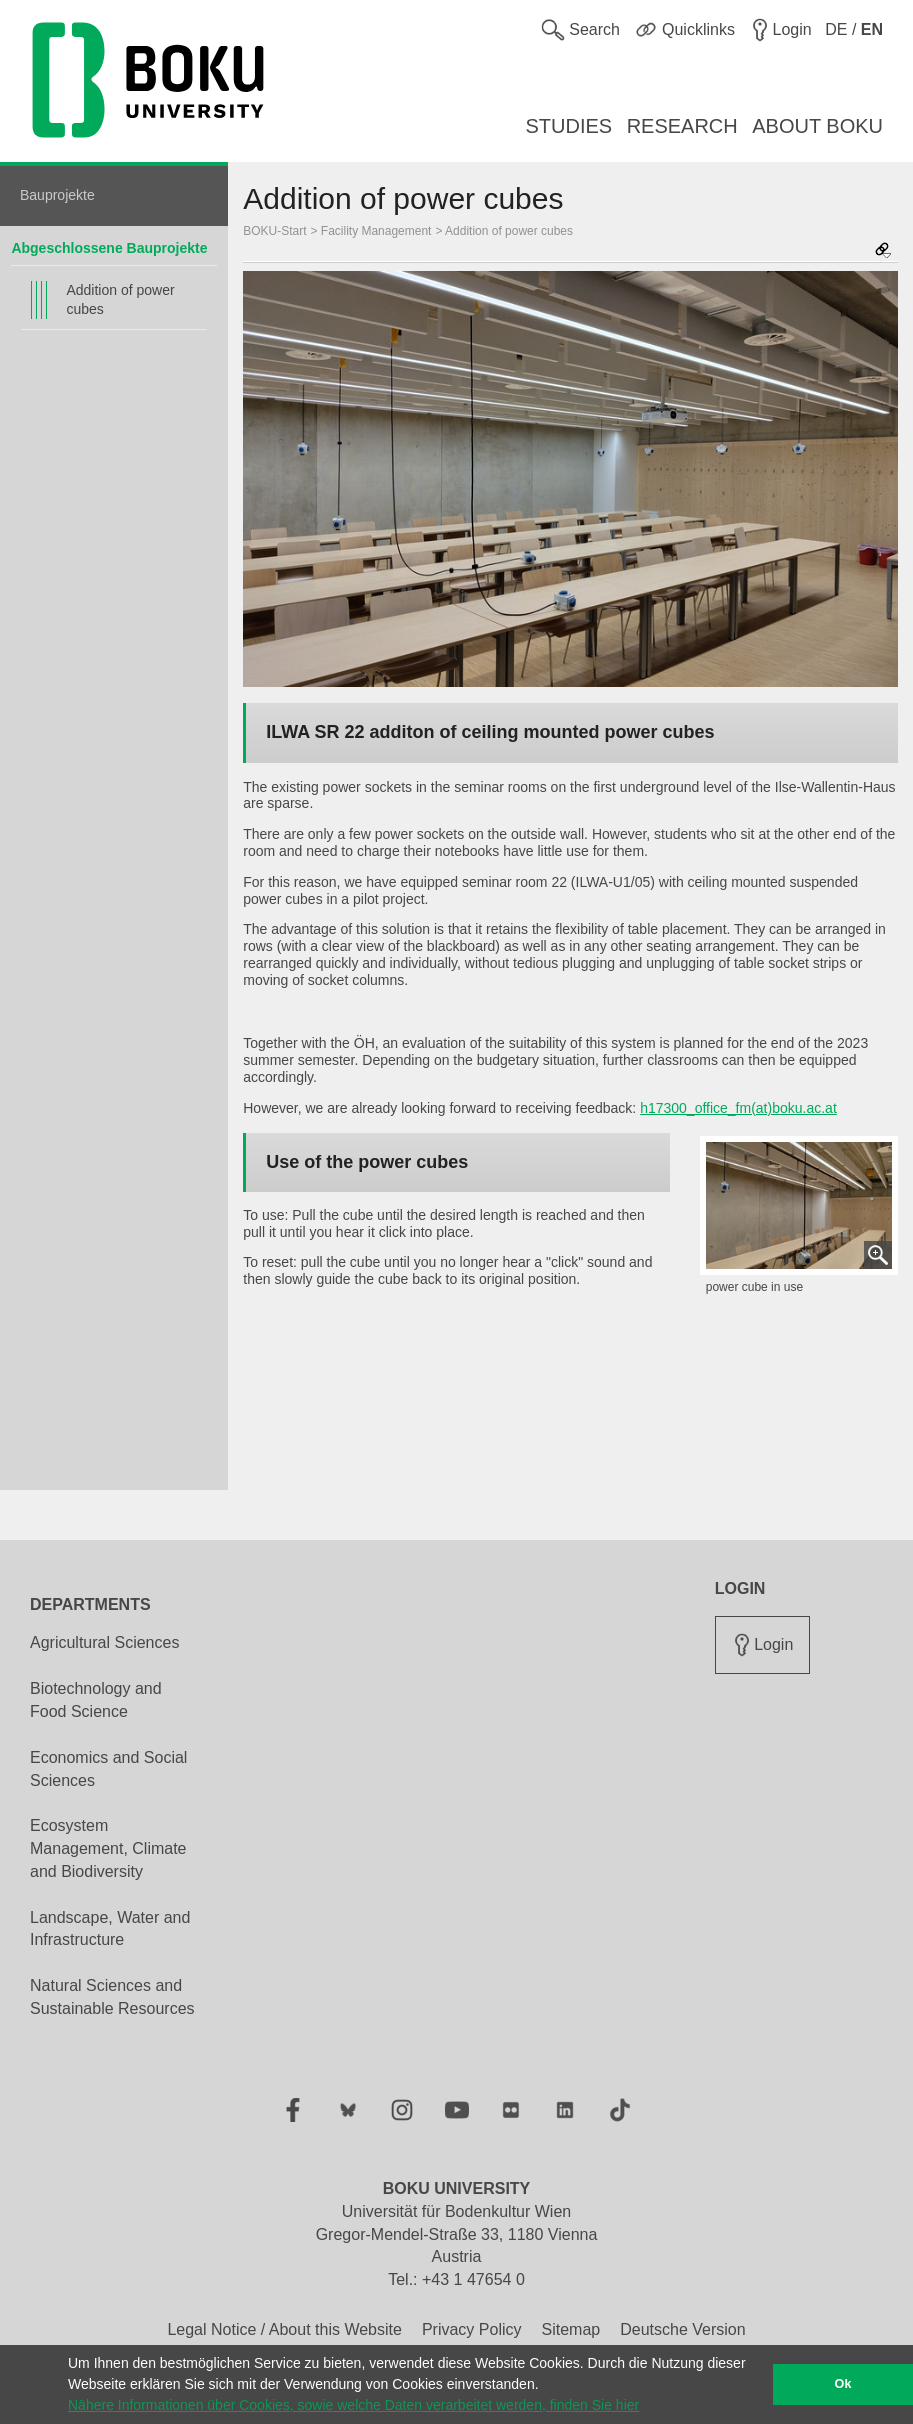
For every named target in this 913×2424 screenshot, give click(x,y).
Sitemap (570, 2329)
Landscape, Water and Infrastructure (110, 1929)
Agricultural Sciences (104, 1642)
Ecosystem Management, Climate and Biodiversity (108, 1848)
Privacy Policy (472, 2329)
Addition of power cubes (120, 299)
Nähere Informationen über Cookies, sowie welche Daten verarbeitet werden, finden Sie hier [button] (353, 2405)
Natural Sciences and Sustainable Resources (112, 1997)
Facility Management (376, 231)
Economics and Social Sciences (108, 1769)
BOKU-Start (274, 231)
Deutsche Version (682, 2329)
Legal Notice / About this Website (284, 2329)
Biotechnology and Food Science (96, 1700)
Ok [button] (843, 2384)
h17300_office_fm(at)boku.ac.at (738, 1108)
